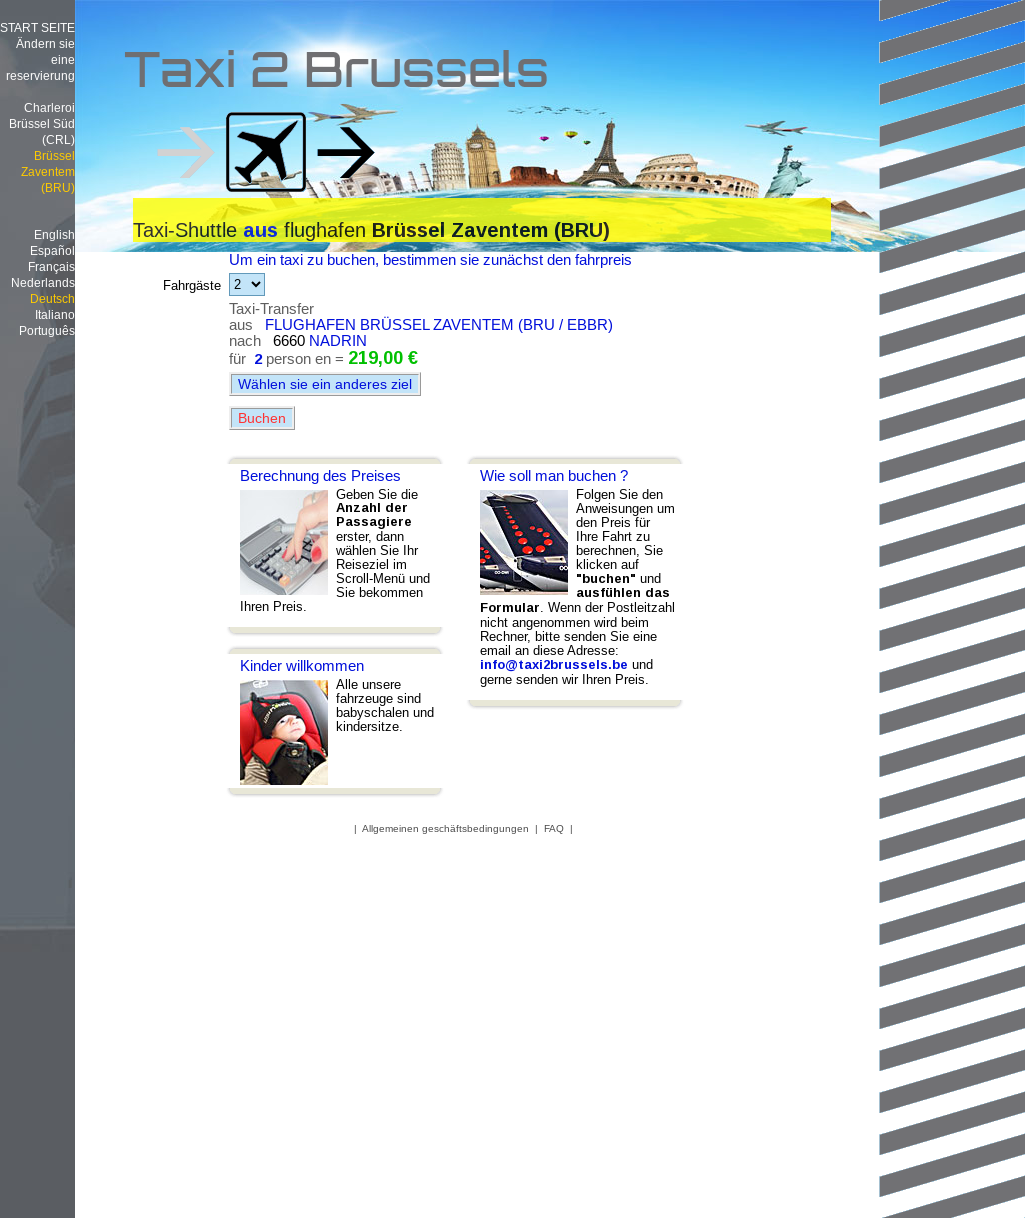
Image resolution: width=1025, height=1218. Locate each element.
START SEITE (37, 27)
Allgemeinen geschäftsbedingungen (445, 828)
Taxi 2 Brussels (336, 75)
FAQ (554, 828)
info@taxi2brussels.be (554, 664)
